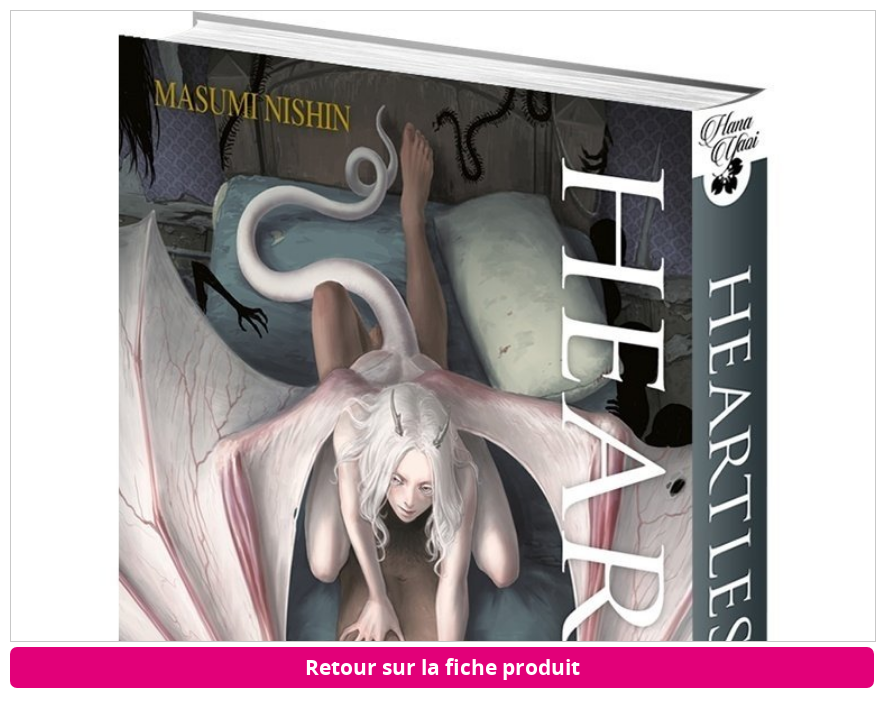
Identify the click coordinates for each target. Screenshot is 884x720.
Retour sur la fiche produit (442, 667)
